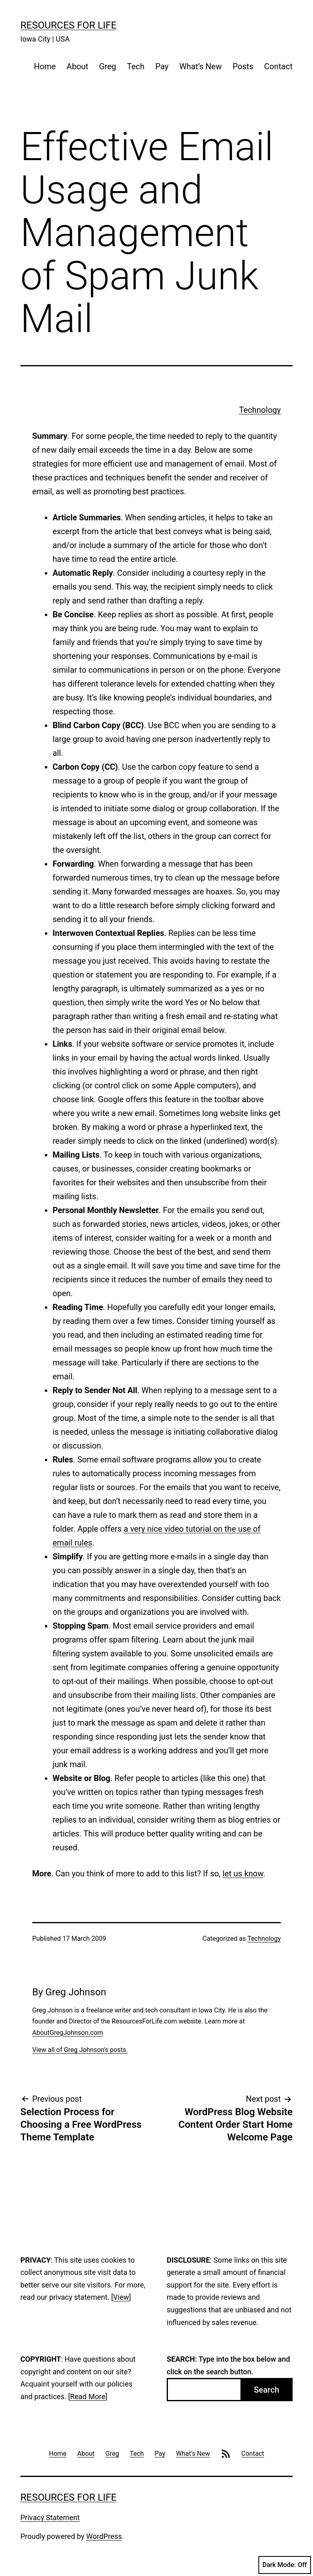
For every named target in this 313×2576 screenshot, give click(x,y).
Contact (278, 66)
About (77, 66)
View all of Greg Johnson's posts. (80, 2050)
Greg (107, 66)
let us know (243, 1873)
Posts (243, 66)
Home (45, 66)
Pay (162, 66)
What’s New (200, 66)
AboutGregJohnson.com (67, 2033)
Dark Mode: (284, 2565)
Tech (135, 66)
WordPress (104, 2536)
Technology (260, 410)
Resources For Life (68, 25)
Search (266, 2390)
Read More (88, 2396)
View (121, 2297)
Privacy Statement (50, 2517)
